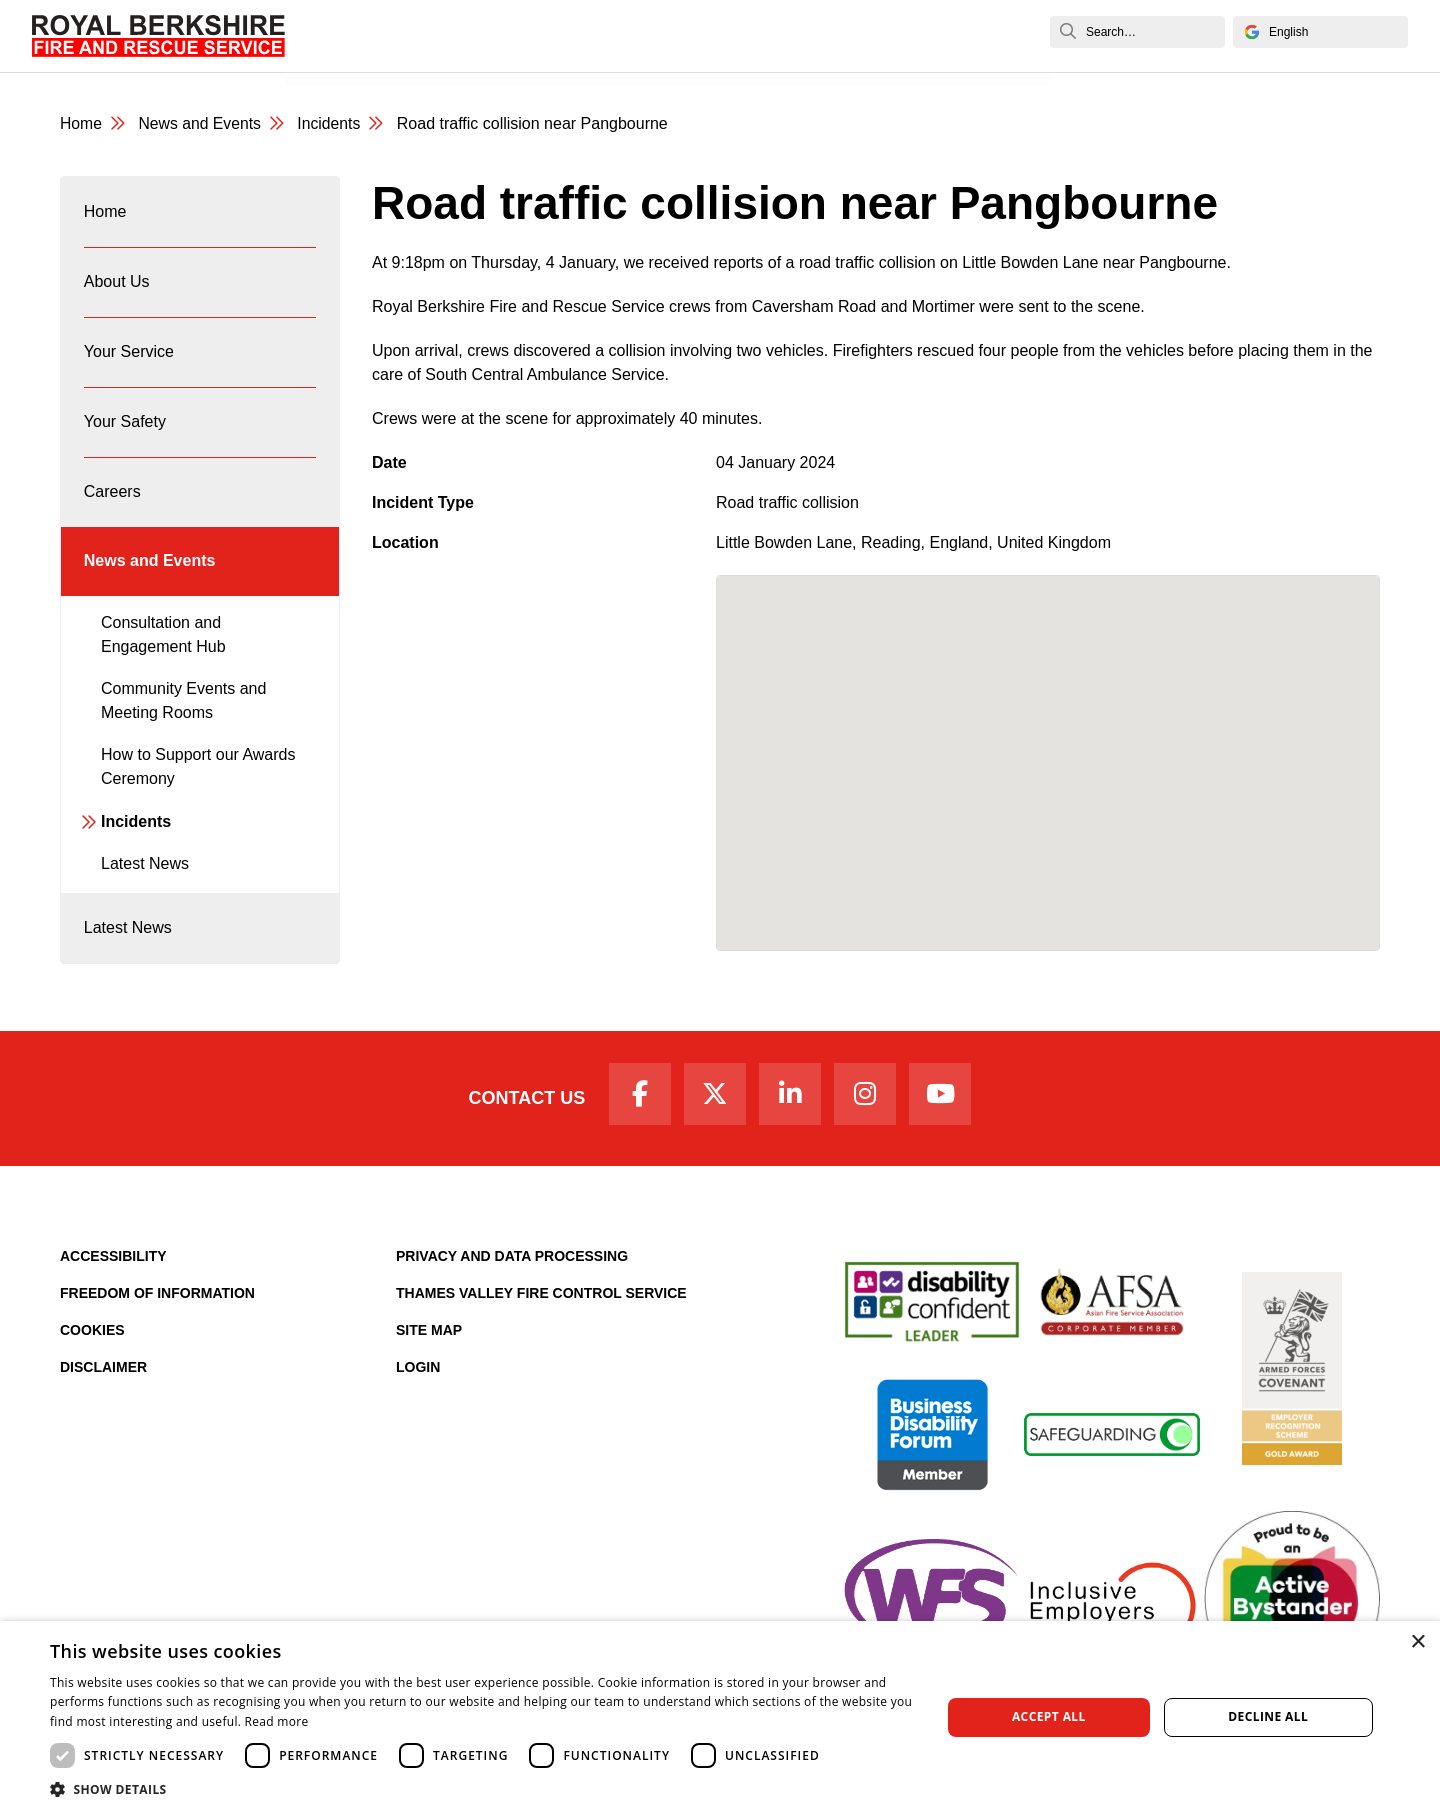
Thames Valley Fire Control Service (541, 1308)
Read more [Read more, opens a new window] (277, 1721)
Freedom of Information (157, 1308)
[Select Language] (1320, 32)
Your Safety (125, 429)
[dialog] (720, 1717)
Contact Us (522, 1112)
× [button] (1417, 1642)
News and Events (364, 57)
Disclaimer (103, 1382)
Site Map (429, 1345)
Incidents (332, 124)
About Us (117, 285)
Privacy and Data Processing (512, 1271)
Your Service (129, 357)
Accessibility (113, 1271)
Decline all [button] (1268, 1716)
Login (418, 1382)
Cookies (92, 1345)
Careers (112, 501)
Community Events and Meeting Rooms (183, 714)
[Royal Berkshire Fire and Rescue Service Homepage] (158, 35)
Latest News (145, 877)
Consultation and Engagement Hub (163, 647)
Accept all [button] (1049, 1716)
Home (81, 124)
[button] (482, 1789)
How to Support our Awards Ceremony (198, 780)
